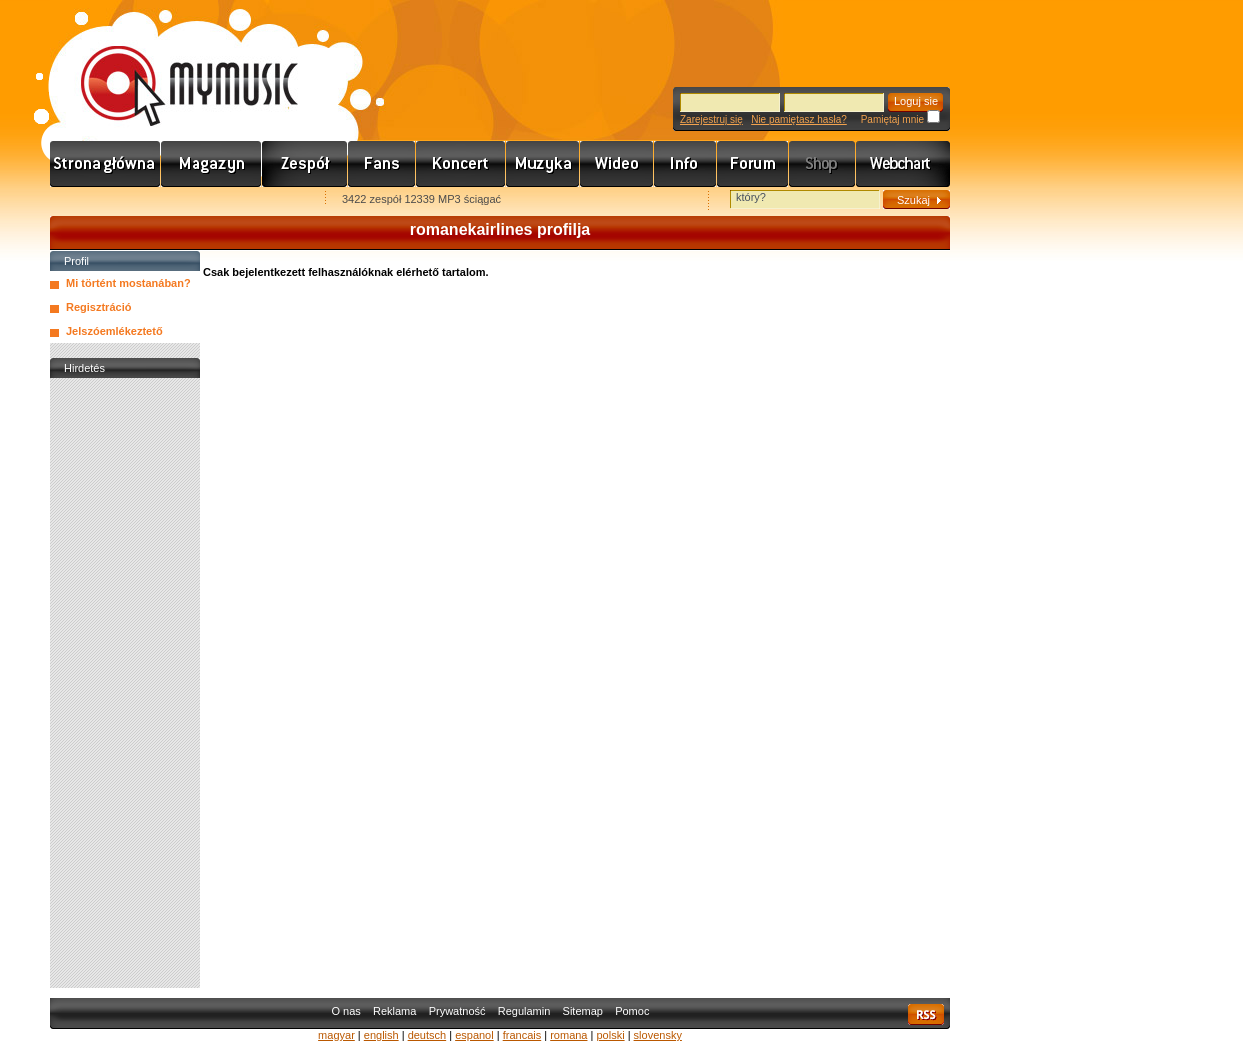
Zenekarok (305, 164)
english (381, 1035)
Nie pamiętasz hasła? (799, 119)
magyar (336, 1035)
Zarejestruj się (711, 119)
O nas (345, 1011)
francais (522, 1035)
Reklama (394, 1011)
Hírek (211, 164)
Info (685, 164)
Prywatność (457, 1011)
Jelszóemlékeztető (114, 331)
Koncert (461, 164)
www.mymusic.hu (172, 65)
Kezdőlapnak (176, 200)
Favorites (91, 200)
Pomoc (632, 1011)
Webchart (903, 164)
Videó (617, 164)
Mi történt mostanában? (128, 283)
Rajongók (382, 164)
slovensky (658, 1035)
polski (610, 1035)
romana (568, 1035)
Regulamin (524, 1011)
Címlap (105, 164)
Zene (543, 164)
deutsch (427, 1035)
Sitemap (583, 1011)
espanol (474, 1035)
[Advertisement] (125, 683)
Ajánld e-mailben (261, 200)
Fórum (753, 164)
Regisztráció (98, 307)
